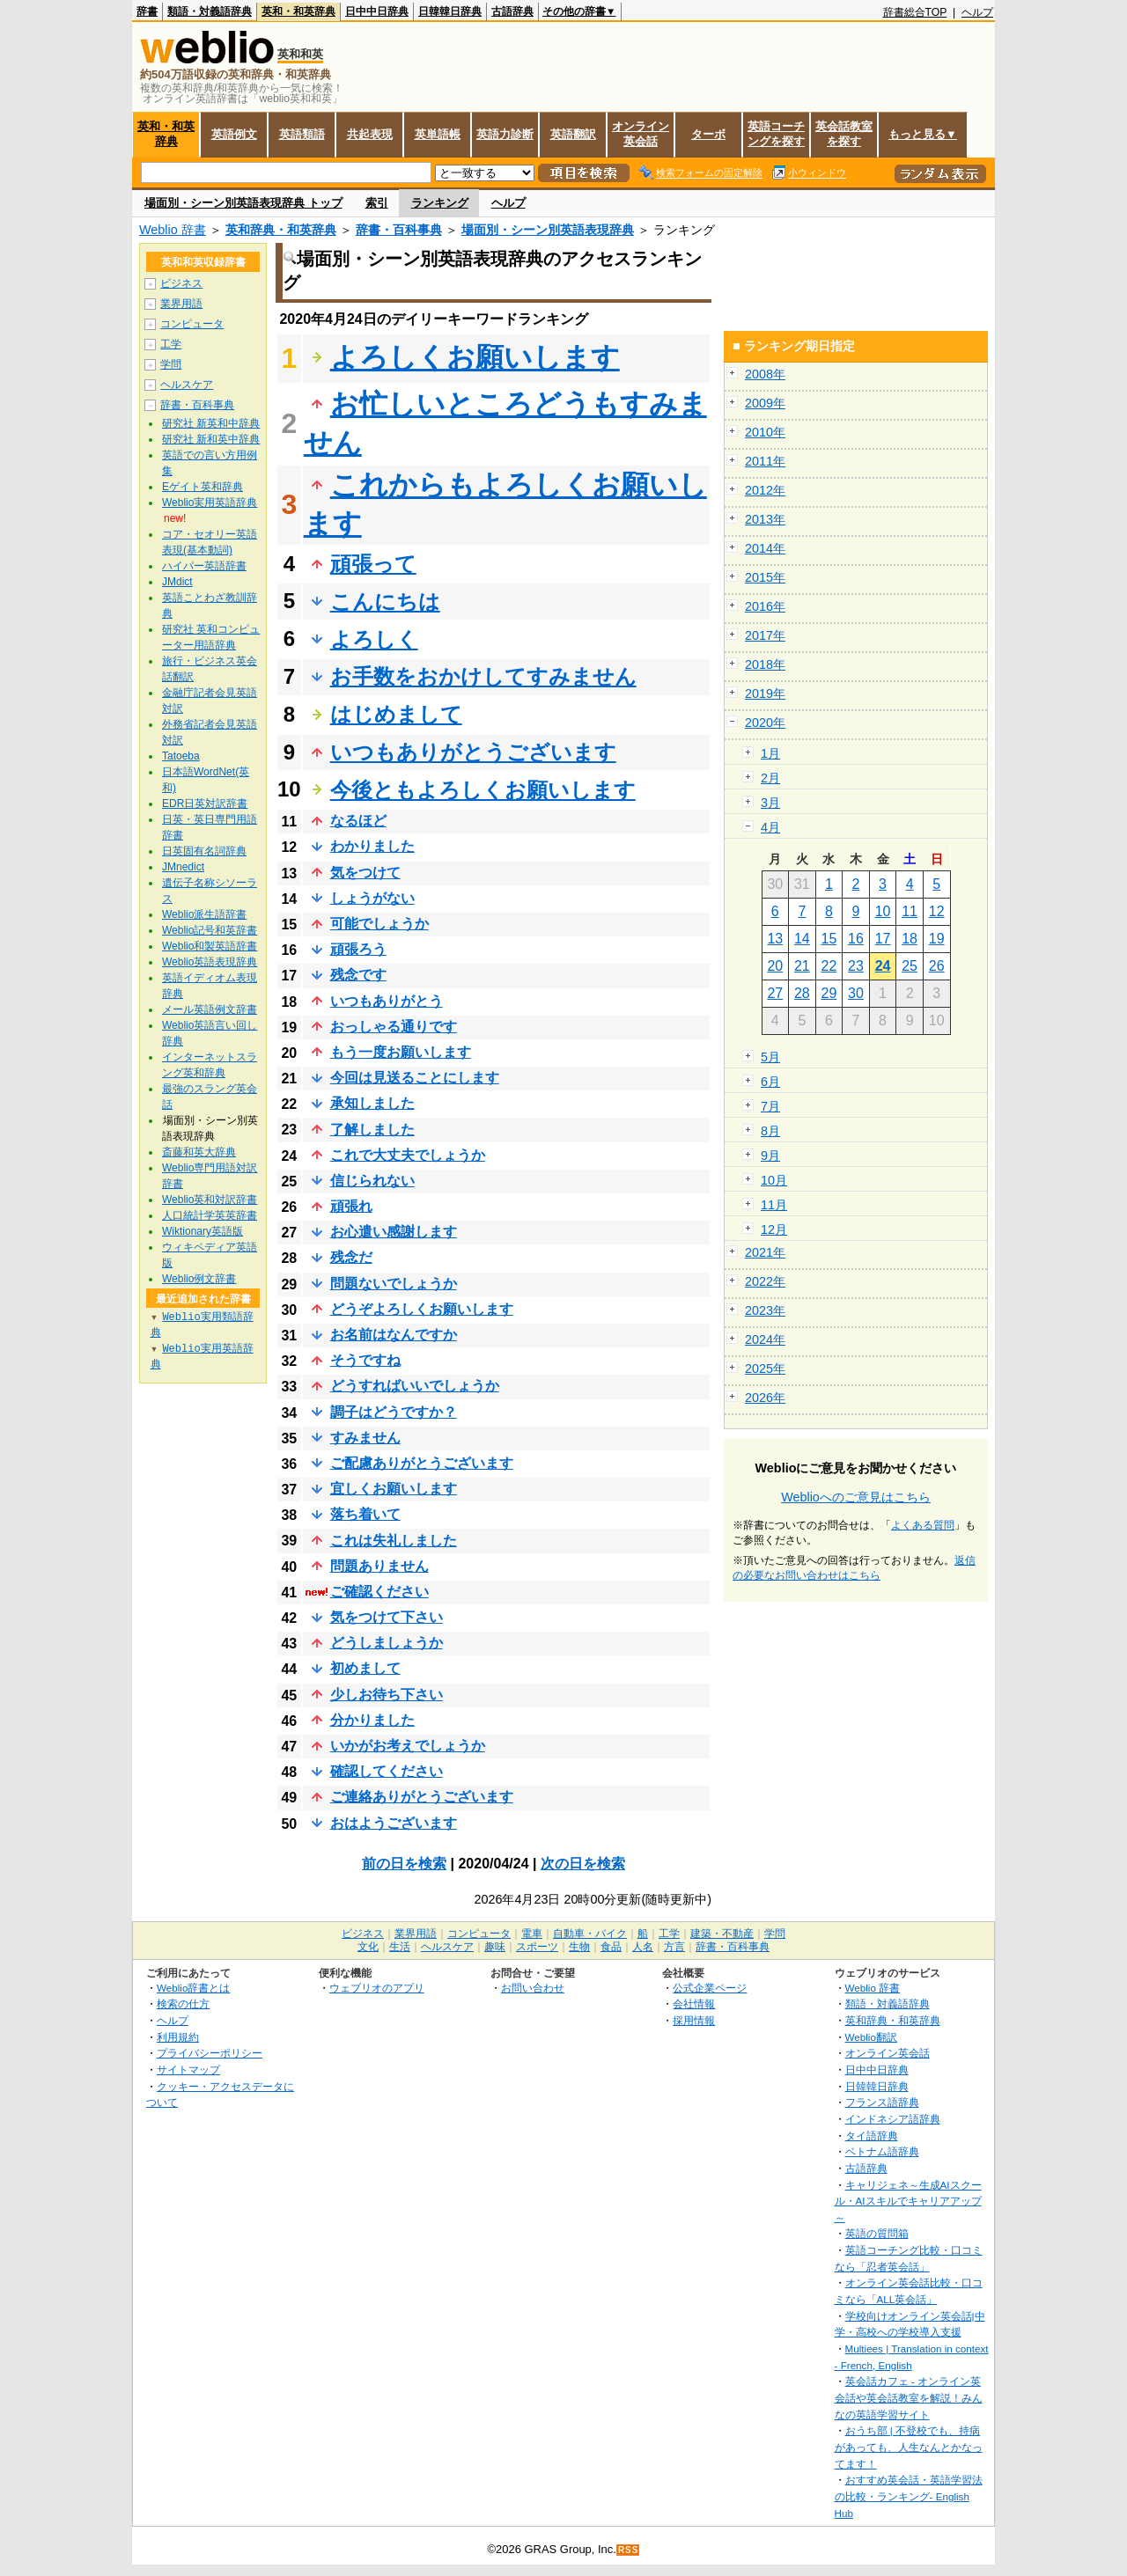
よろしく (374, 639)
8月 (770, 1131)
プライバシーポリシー (209, 2053)
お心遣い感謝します (393, 1231)
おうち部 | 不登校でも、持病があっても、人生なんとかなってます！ (909, 2447)
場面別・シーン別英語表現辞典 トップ (243, 202)
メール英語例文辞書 (209, 1009)
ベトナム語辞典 (882, 2151)
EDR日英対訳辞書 (204, 803)
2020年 (765, 723)
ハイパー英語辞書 (204, 566)
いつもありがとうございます (473, 752)
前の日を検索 (404, 1863)
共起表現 (370, 134)
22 (829, 965)
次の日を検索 (583, 1863)
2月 (770, 778)
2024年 (765, 1339)
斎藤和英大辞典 (199, 1152)
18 (909, 938)
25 (909, 965)
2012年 (765, 490)
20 (775, 965)
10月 (774, 1180)
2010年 (765, 432)
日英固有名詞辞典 (204, 851)
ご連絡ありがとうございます (421, 1796)
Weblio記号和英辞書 (209, 930)
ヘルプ (977, 12)
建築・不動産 (722, 1933)
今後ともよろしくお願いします (483, 790)
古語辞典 (512, 11)
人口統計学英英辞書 (209, 1215)
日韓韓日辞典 (450, 11)
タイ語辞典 (871, 2135)
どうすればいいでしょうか (414, 1385)
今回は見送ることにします (414, 1077)
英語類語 (302, 134)
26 (937, 965)
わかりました (372, 846)
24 (883, 965)
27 (775, 993)
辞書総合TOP (915, 12)
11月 (774, 1205)
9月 (770, 1156)
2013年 (765, 519)
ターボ (708, 134)
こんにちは (385, 601)
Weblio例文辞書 (199, 1279)
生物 (579, 1946)
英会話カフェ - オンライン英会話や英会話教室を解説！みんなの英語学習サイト (909, 2397)
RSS (628, 2550)
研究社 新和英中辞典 (211, 439)
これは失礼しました (393, 1540)
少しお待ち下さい (386, 1694)
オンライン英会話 (640, 134)
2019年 (765, 693)
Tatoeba (181, 756)
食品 (611, 1946)
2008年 (765, 374)
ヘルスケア (186, 384)
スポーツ (537, 1946)
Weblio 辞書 (172, 230)
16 (856, 938)
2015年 (765, 577)
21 (802, 965)
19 (937, 938)
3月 (770, 803)
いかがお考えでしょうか (407, 1745)
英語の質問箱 (877, 2233)
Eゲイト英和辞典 (202, 487)
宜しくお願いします (393, 1488)
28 (802, 993)
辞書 (147, 11)
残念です (358, 974)
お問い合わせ (532, 1987)
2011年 (765, 461)
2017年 (765, 635)
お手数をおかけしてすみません (483, 676)
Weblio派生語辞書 (204, 914)
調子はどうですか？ (393, 1412)
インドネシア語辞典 (892, 2119)
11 (909, 911)
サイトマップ (188, 2069)
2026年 (765, 1398)
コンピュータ (192, 324)
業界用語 (181, 303)
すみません (365, 1437)
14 (802, 938)
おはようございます (393, 1823)
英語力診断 (505, 134)
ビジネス (181, 283)
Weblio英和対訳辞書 (209, 1199)
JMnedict (183, 867)
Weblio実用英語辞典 (209, 502)
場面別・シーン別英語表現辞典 (547, 230)
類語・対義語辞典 (209, 11)
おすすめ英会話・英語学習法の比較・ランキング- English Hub (909, 2496)
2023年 (765, 1310)
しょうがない (372, 898)
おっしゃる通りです (393, 1026)
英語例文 (234, 134)
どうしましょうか (386, 1642)
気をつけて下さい (386, 1617)
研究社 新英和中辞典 (211, 423)
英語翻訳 (573, 134)
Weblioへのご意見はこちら (856, 1497)
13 (775, 938)
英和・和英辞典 (298, 11)
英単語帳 (437, 134)
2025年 (765, 1368)
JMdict (177, 582)
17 (883, 938)
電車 (531, 1933)
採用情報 (694, 2020)
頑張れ (351, 1206)
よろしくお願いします (475, 357)
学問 (170, 364)
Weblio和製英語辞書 (209, 946)
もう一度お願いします (400, 1052)
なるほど (358, 820)
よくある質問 (922, 1525)
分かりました (372, 1720)
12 (937, 911)
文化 (368, 1946)
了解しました (372, 1129)
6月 (770, 1082)
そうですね (365, 1360)
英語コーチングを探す (776, 134)
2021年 (765, 1252)
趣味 (494, 1946)
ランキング (439, 202)
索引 (376, 202)
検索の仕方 (183, 2003)
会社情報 (694, 2003)
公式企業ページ (710, 1987)
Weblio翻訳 (871, 2037)
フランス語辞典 (882, 2102)
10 (883, 911)
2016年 (765, 606)
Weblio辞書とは (193, 1987)
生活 (399, 1946)
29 (829, 993)
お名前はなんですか (393, 1334)
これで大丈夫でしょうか (407, 1155)
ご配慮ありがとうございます (421, 1463)
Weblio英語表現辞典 (209, 962)
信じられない (372, 1180)
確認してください (386, 1771)
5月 (770, 1057)
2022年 (765, 1281)
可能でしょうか (379, 923)
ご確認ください (379, 1591)
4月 (770, 827)
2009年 (765, 403)
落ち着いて (365, 1514)
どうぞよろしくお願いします (421, 1309)
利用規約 (178, 2037)
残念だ (351, 1257)
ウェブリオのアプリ (376, 1987)
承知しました (372, 1103)
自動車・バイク (590, 1933)
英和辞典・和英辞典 (280, 230)
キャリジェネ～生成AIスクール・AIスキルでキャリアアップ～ (908, 2201)
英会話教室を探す (844, 134)
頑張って (373, 564)
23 (856, 965)
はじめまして (396, 714)
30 (856, 993)
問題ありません (379, 1566)
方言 (674, 1946)
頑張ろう (358, 949)
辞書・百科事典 (399, 230)
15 (829, 938)
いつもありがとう (386, 1001)
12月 (774, 1229)
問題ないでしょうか (393, 1283)
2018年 (765, 664)
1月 (770, 753)
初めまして (365, 1668)
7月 (770, 1106)
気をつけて (365, 872)
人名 (642, 1946)
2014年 (765, 548)
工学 (170, 344)
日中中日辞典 (377, 11)
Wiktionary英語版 (202, 1231)
